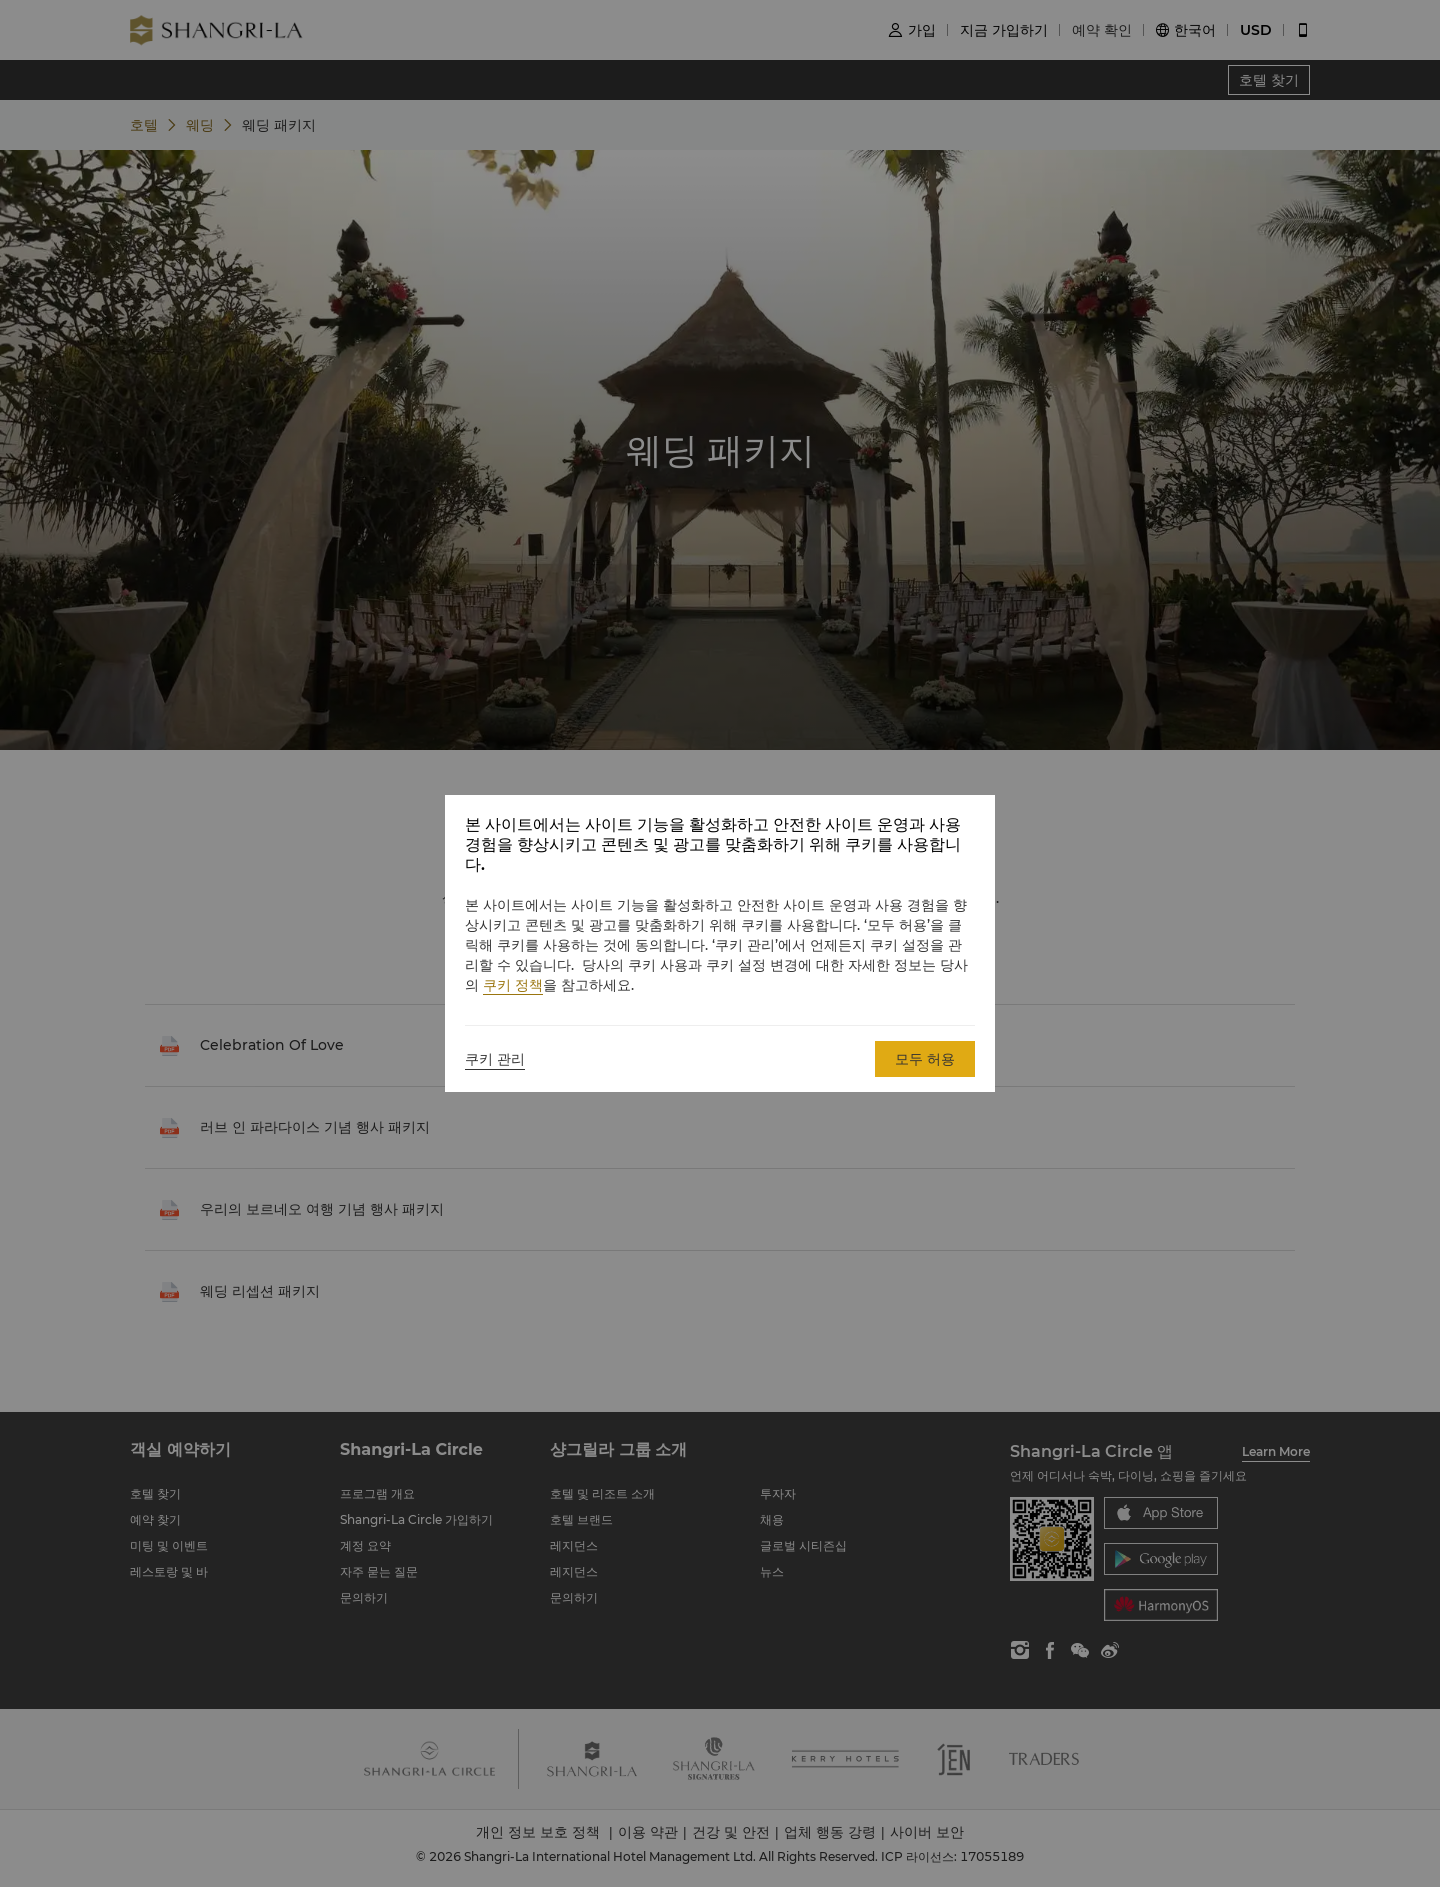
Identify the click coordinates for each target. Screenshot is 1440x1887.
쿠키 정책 (513, 985)
